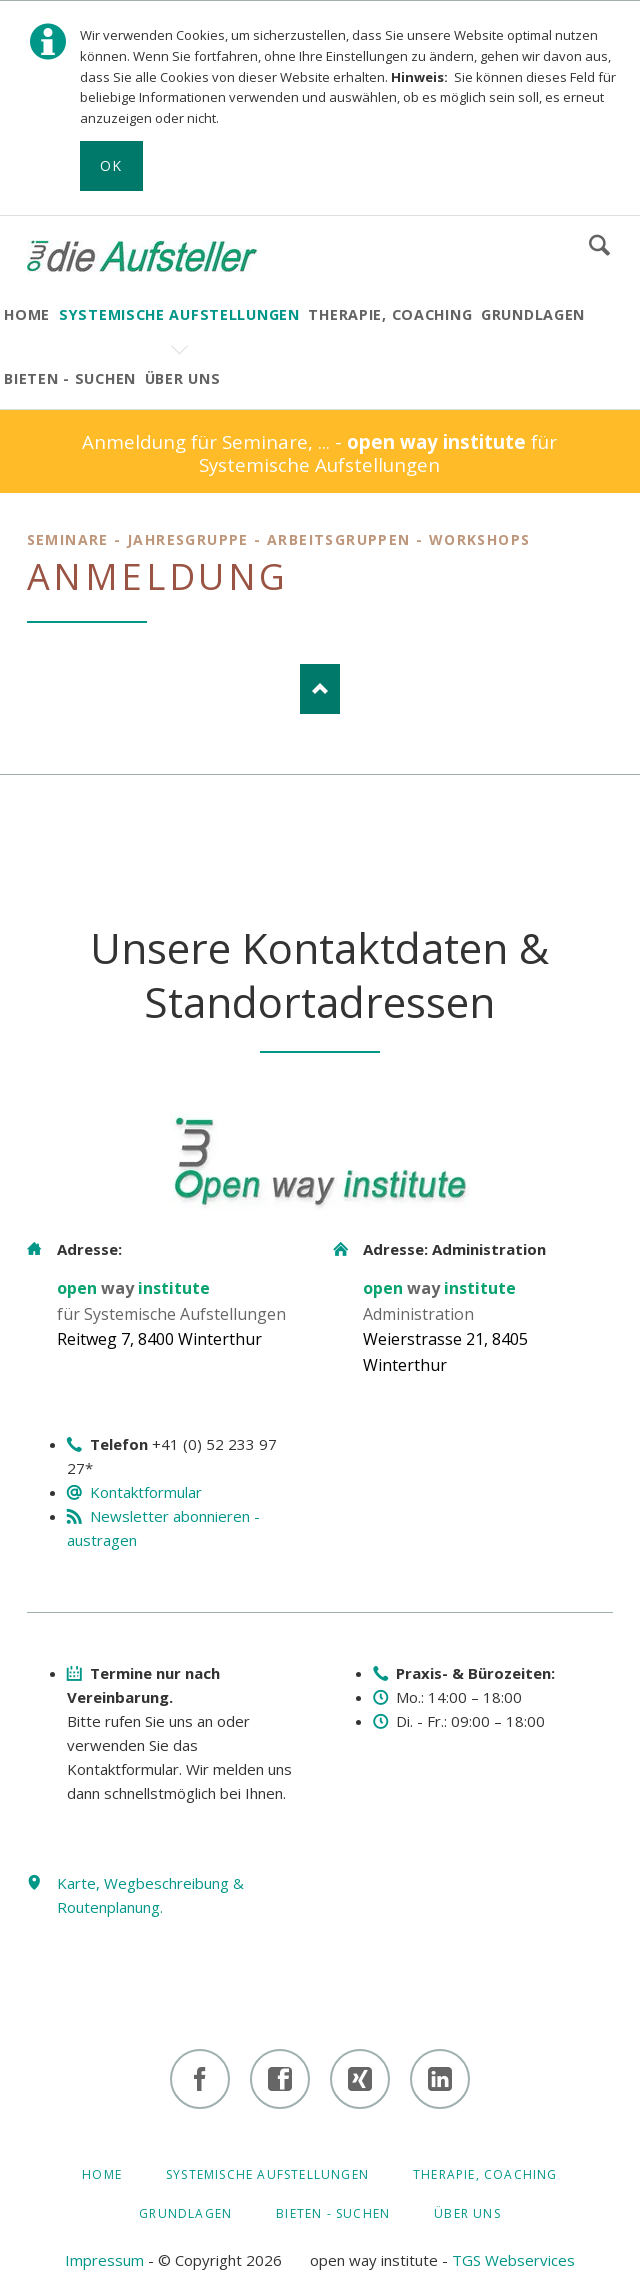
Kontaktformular (146, 1492)
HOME (102, 2174)
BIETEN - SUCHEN (333, 2213)
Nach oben (320, 689)
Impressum (104, 2260)
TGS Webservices (513, 2260)
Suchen (599, 245)
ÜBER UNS (467, 2213)
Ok (111, 165)
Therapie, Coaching (485, 2174)
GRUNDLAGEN (185, 2213)
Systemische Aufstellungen (267, 2174)
